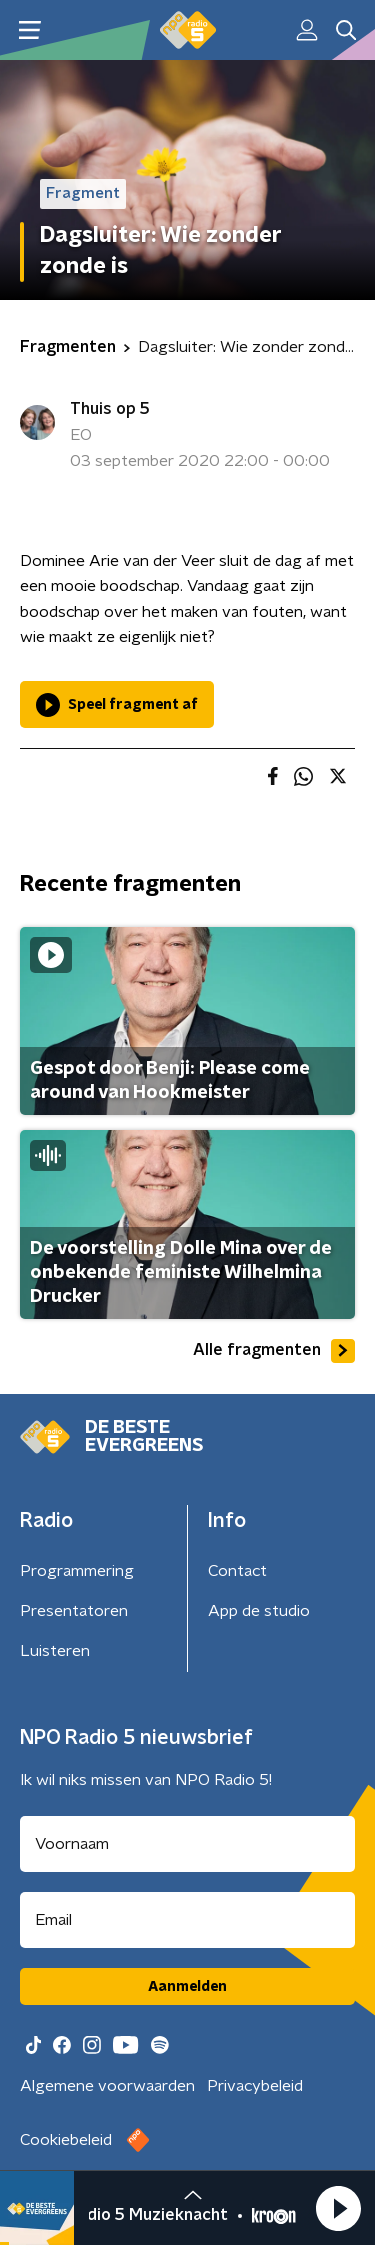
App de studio (259, 1611)
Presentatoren (74, 1611)
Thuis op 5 (110, 409)
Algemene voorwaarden (107, 2086)
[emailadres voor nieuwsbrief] (187, 1920)
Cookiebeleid (66, 2140)
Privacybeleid (255, 2086)
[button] (338, 2208)
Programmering (77, 1571)
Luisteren (55, 1651)
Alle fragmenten (274, 1351)
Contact (237, 1571)
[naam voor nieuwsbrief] (187, 1844)
